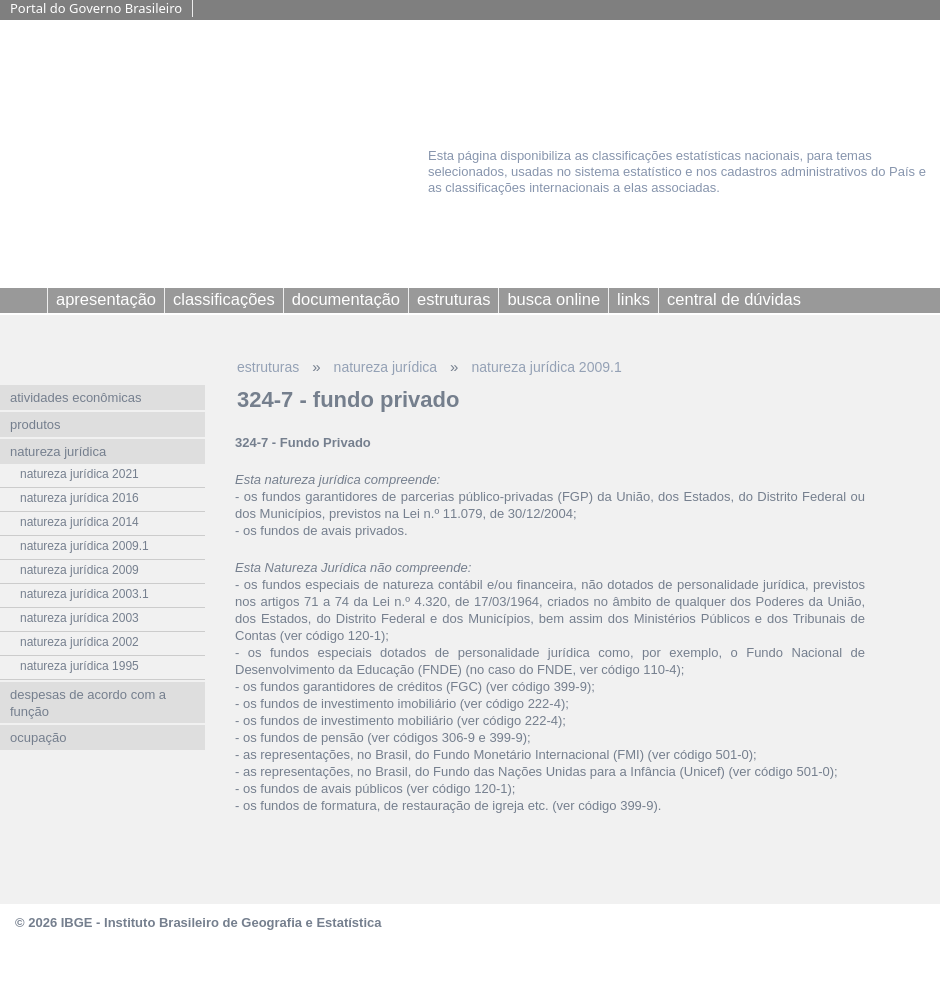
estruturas (268, 367)
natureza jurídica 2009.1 (546, 367)
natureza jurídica (386, 367)
